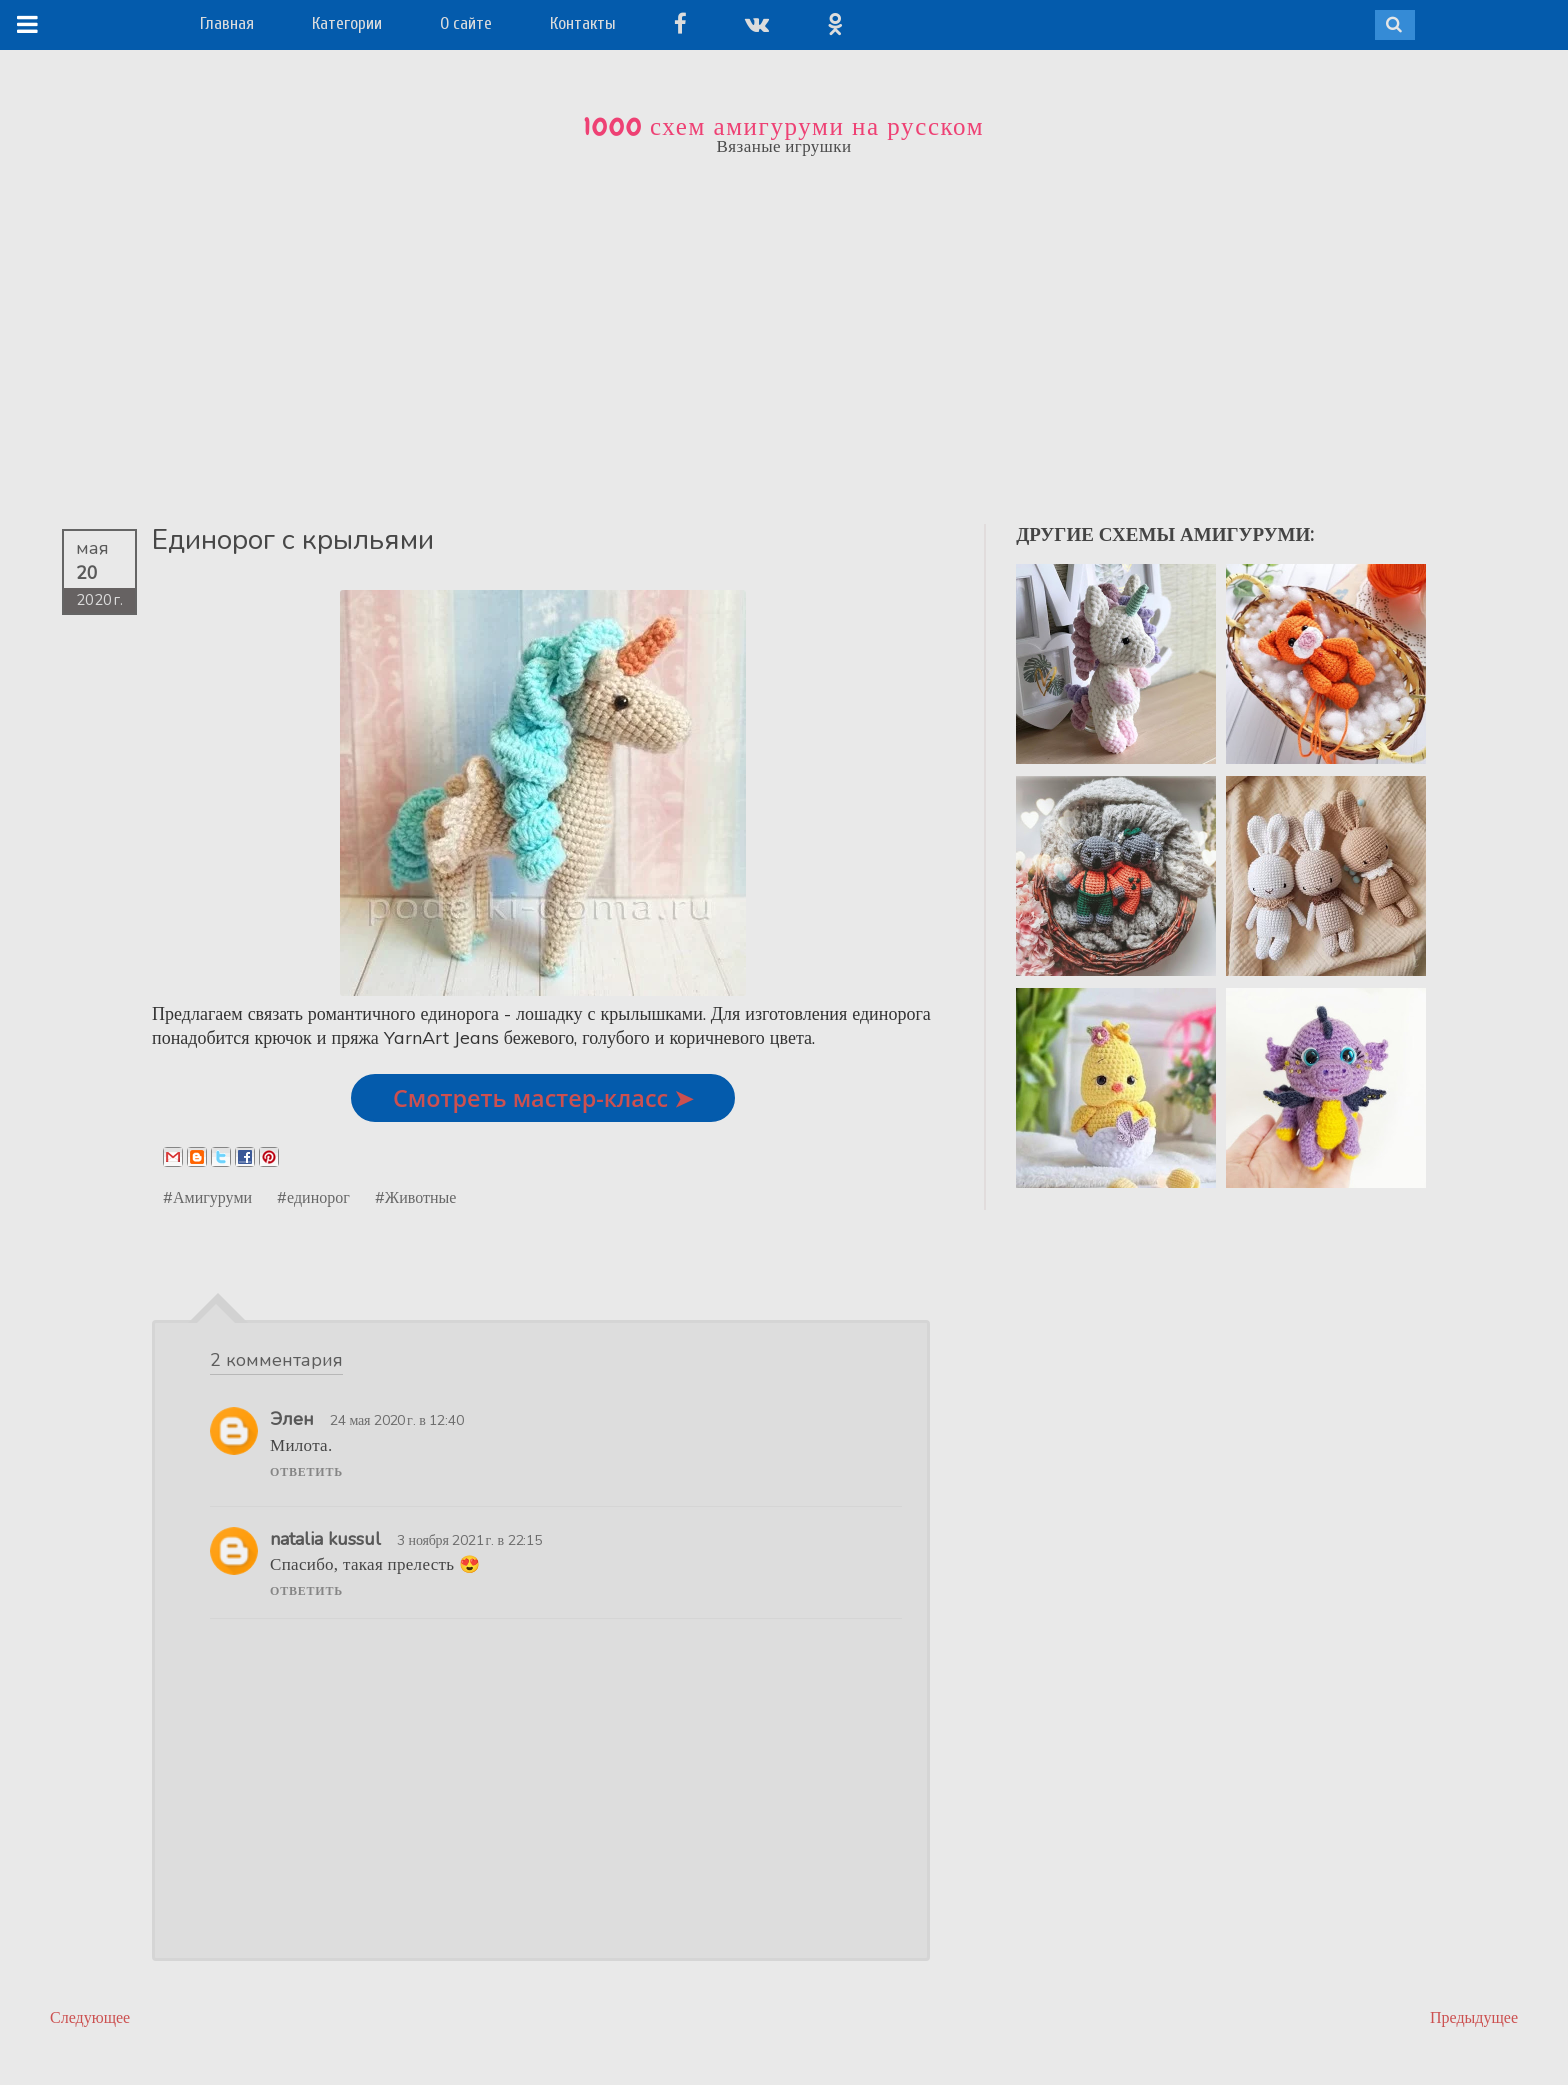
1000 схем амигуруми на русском (784, 127)
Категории (347, 23)
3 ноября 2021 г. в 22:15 (469, 1540)
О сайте (466, 23)
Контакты (583, 23)
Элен (292, 1419)
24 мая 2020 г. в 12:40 (396, 1420)
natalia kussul (325, 1539)
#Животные (416, 1197)
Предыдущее (1474, 2017)
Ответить (306, 1472)
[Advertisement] (784, 327)
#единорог (313, 1197)
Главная (227, 23)
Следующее (90, 2017)
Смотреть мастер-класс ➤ (543, 1098)
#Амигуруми (207, 1197)
